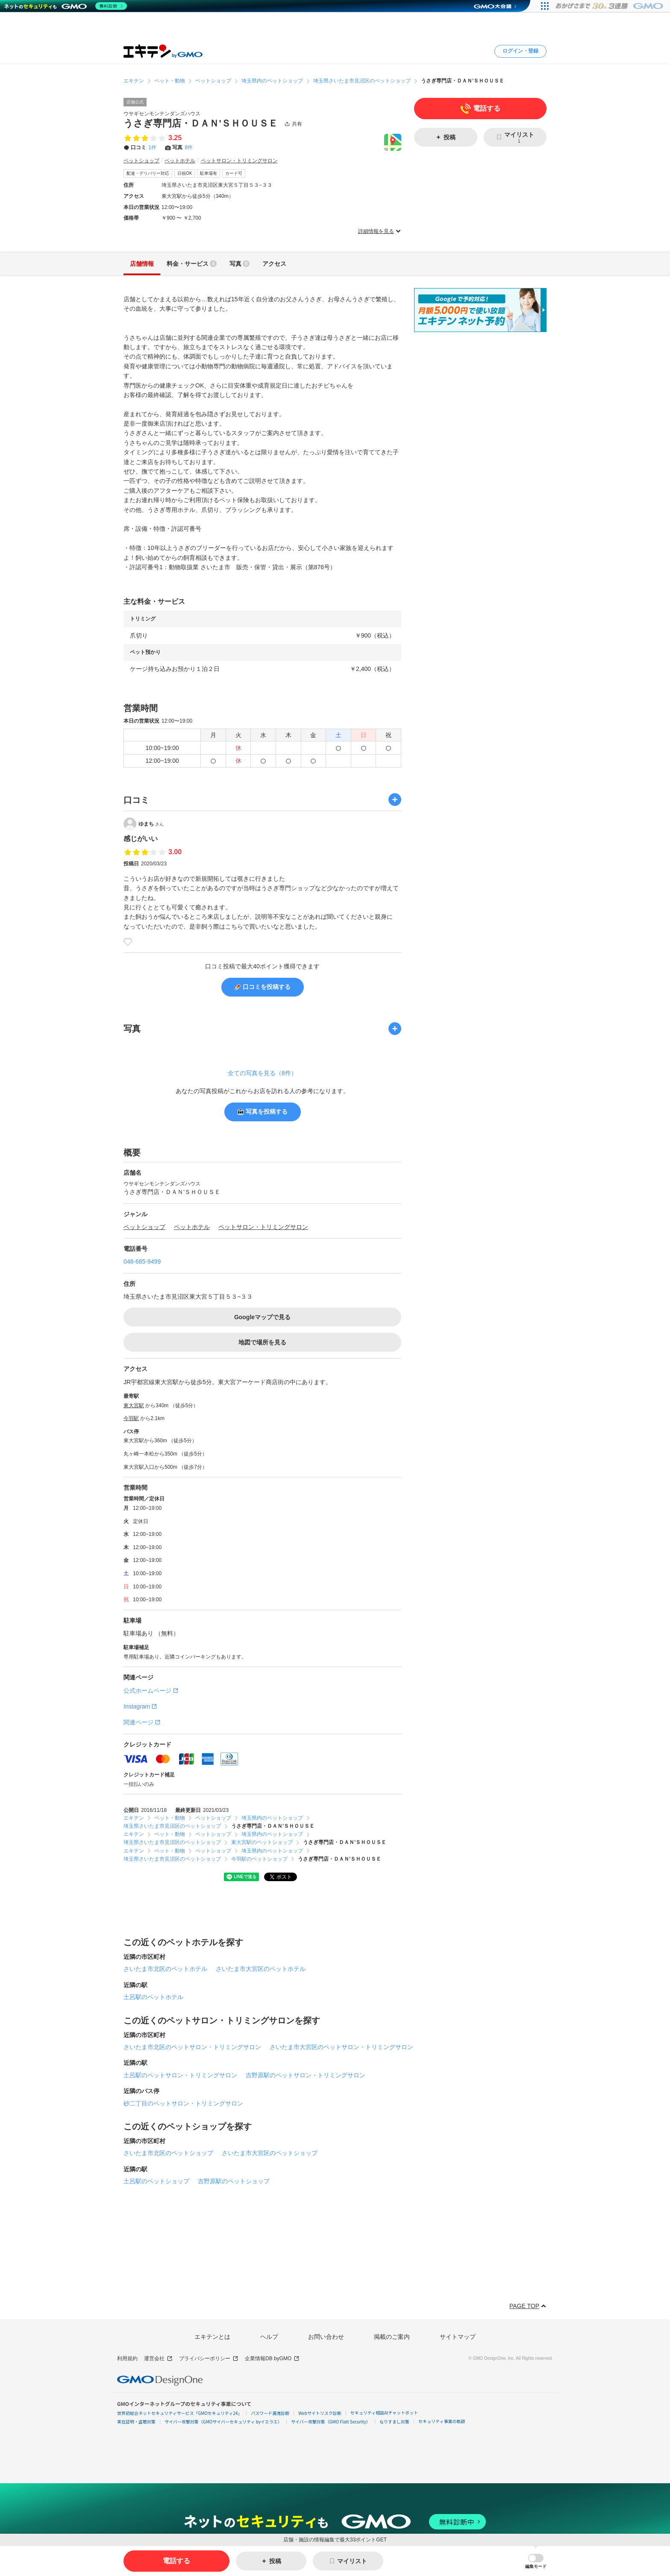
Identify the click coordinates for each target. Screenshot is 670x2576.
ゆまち (151, 823)
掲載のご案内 (392, 2336)
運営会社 (158, 2358)
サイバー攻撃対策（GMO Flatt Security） (330, 2421)
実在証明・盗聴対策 (136, 2421)
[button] (536, 2561)
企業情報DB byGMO (272, 2358)
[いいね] (127, 942)
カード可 (233, 173)
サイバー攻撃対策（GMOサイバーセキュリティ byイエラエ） (223, 2421)
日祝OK (184, 173)
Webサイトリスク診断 (319, 2413)
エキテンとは (212, 2336)
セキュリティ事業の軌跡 (441, 2421)
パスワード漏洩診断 (270, 2413)
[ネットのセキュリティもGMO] (65, 6)
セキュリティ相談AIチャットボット (384, 2412)
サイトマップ (458, 2336)
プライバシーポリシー (208, 2358)
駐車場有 (208, 173)
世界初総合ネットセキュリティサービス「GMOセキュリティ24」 (179, 2413)
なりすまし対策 (394, 2421)
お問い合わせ (326, 2336)
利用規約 (127, 2358)
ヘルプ (269, 2336)
